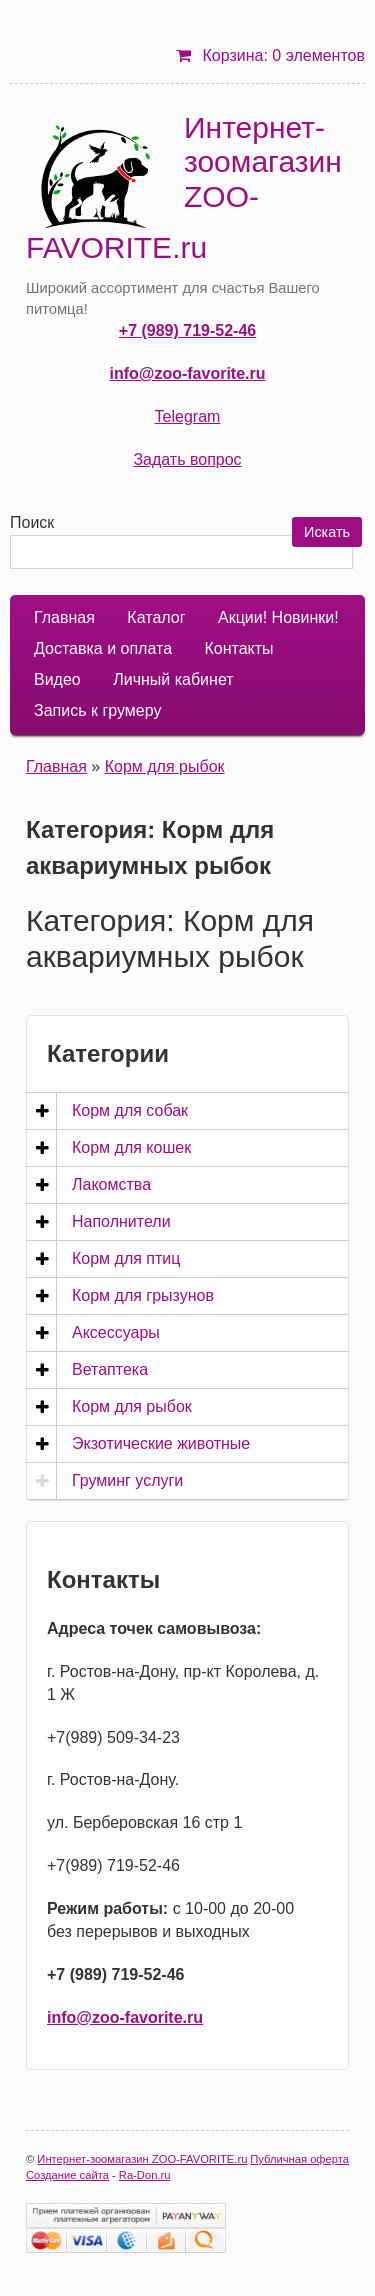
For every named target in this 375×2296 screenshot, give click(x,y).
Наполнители (121, 1221)
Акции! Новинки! (278, 617)
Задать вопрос (187, 459)
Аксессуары (116, 1332)
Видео (57, 679)
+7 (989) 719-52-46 (187, 330)
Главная (64, 617)
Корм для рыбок (165, 766)
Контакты (238, 648)
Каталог (156, 617)
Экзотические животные (161, 1443)
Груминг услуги (127, 1480)
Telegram (188, 416)
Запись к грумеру (97, 710)
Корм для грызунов (143, 1295)
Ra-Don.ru (145, 2175)
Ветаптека (110, 1369)
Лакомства (111, 1184)
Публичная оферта (299, 2159)
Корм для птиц (126, 1258)
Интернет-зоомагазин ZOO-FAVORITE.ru (184, 187)
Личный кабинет (173, 679)
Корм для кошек (131, 1147)
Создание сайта (67, 2175)
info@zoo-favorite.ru (187, 373)
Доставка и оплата (103, 648)
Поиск (32, 522)
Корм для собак (130, 1110)
